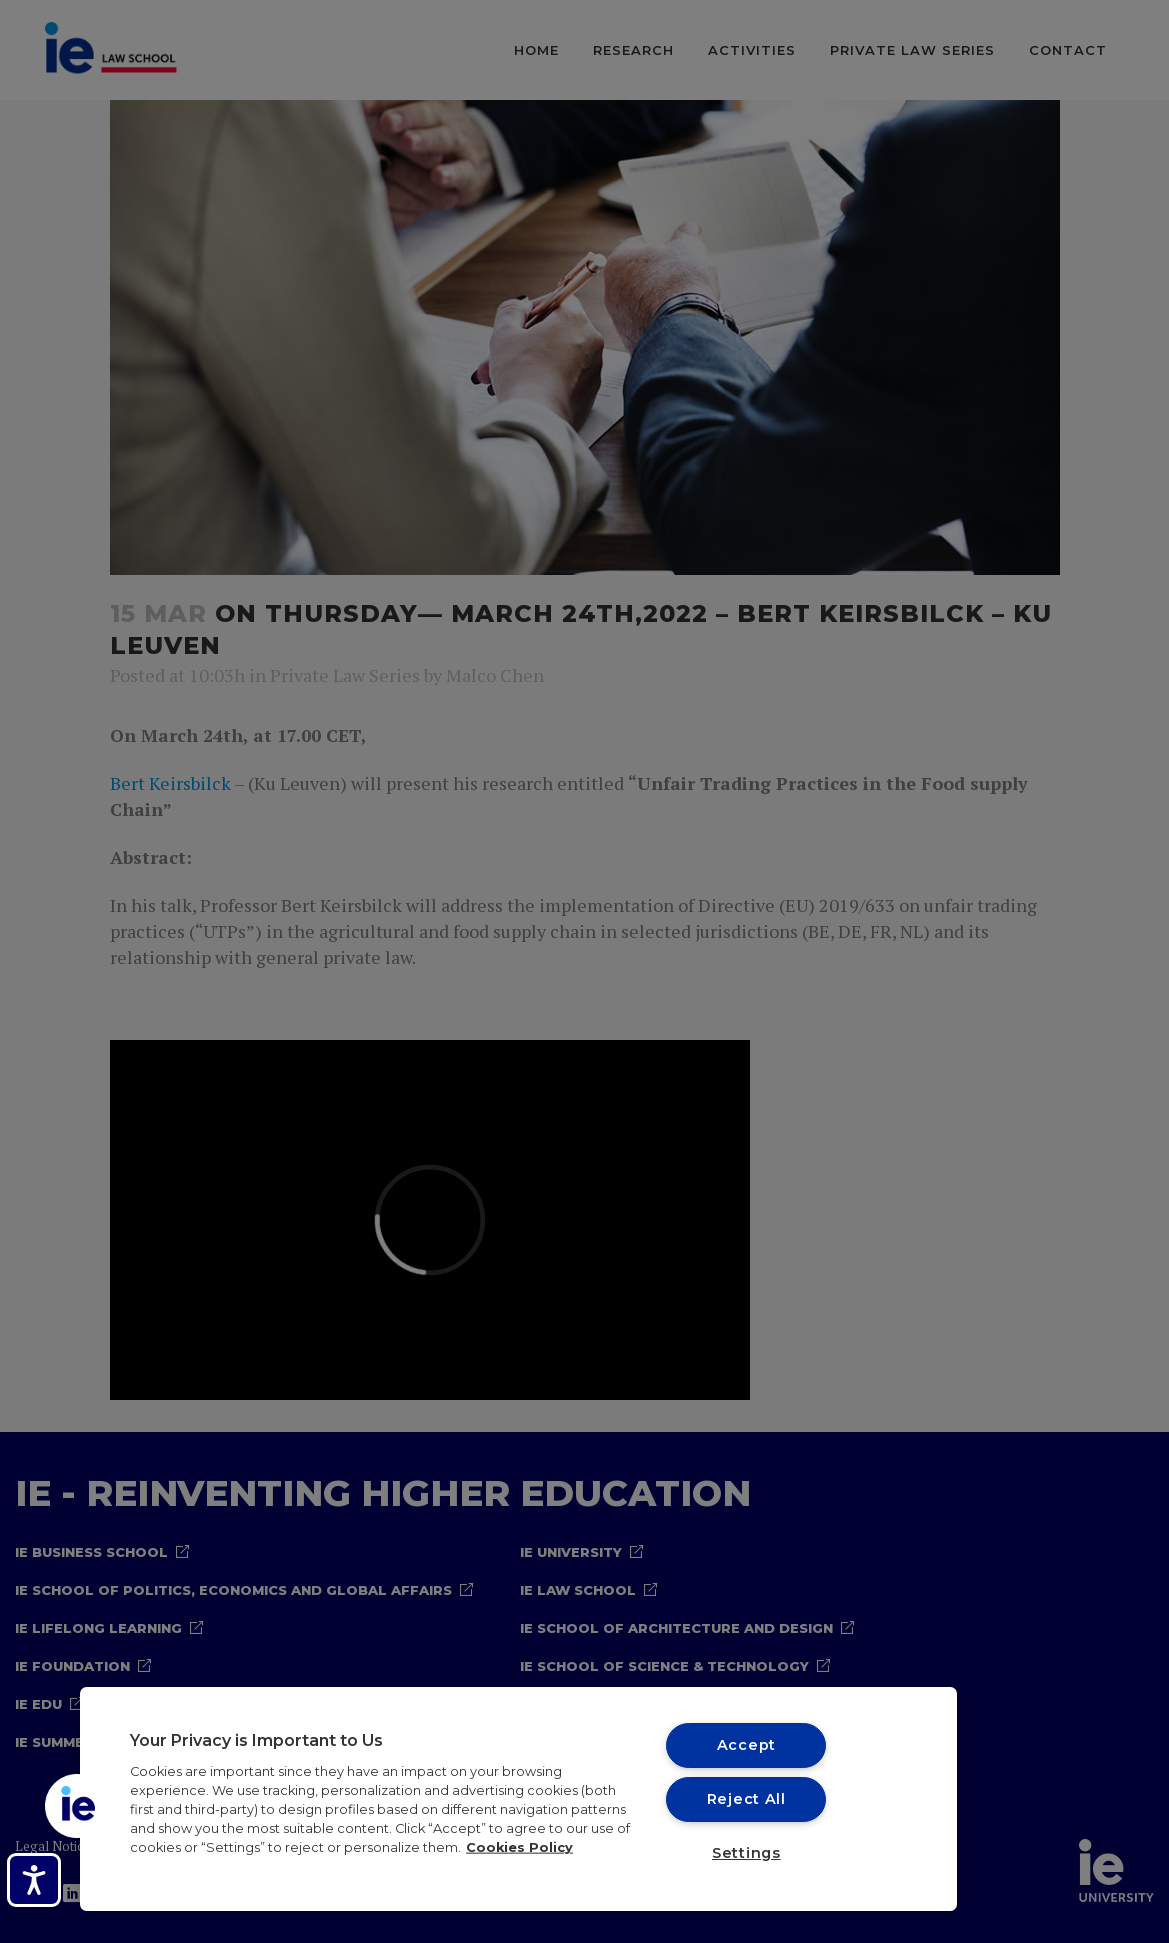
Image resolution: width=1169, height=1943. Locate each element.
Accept (746, 1745)
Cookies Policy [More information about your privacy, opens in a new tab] (519, 1847)
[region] (518, 1799)
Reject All (746, 1799)
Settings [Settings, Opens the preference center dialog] (746, 1853)
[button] (77, 1806)
